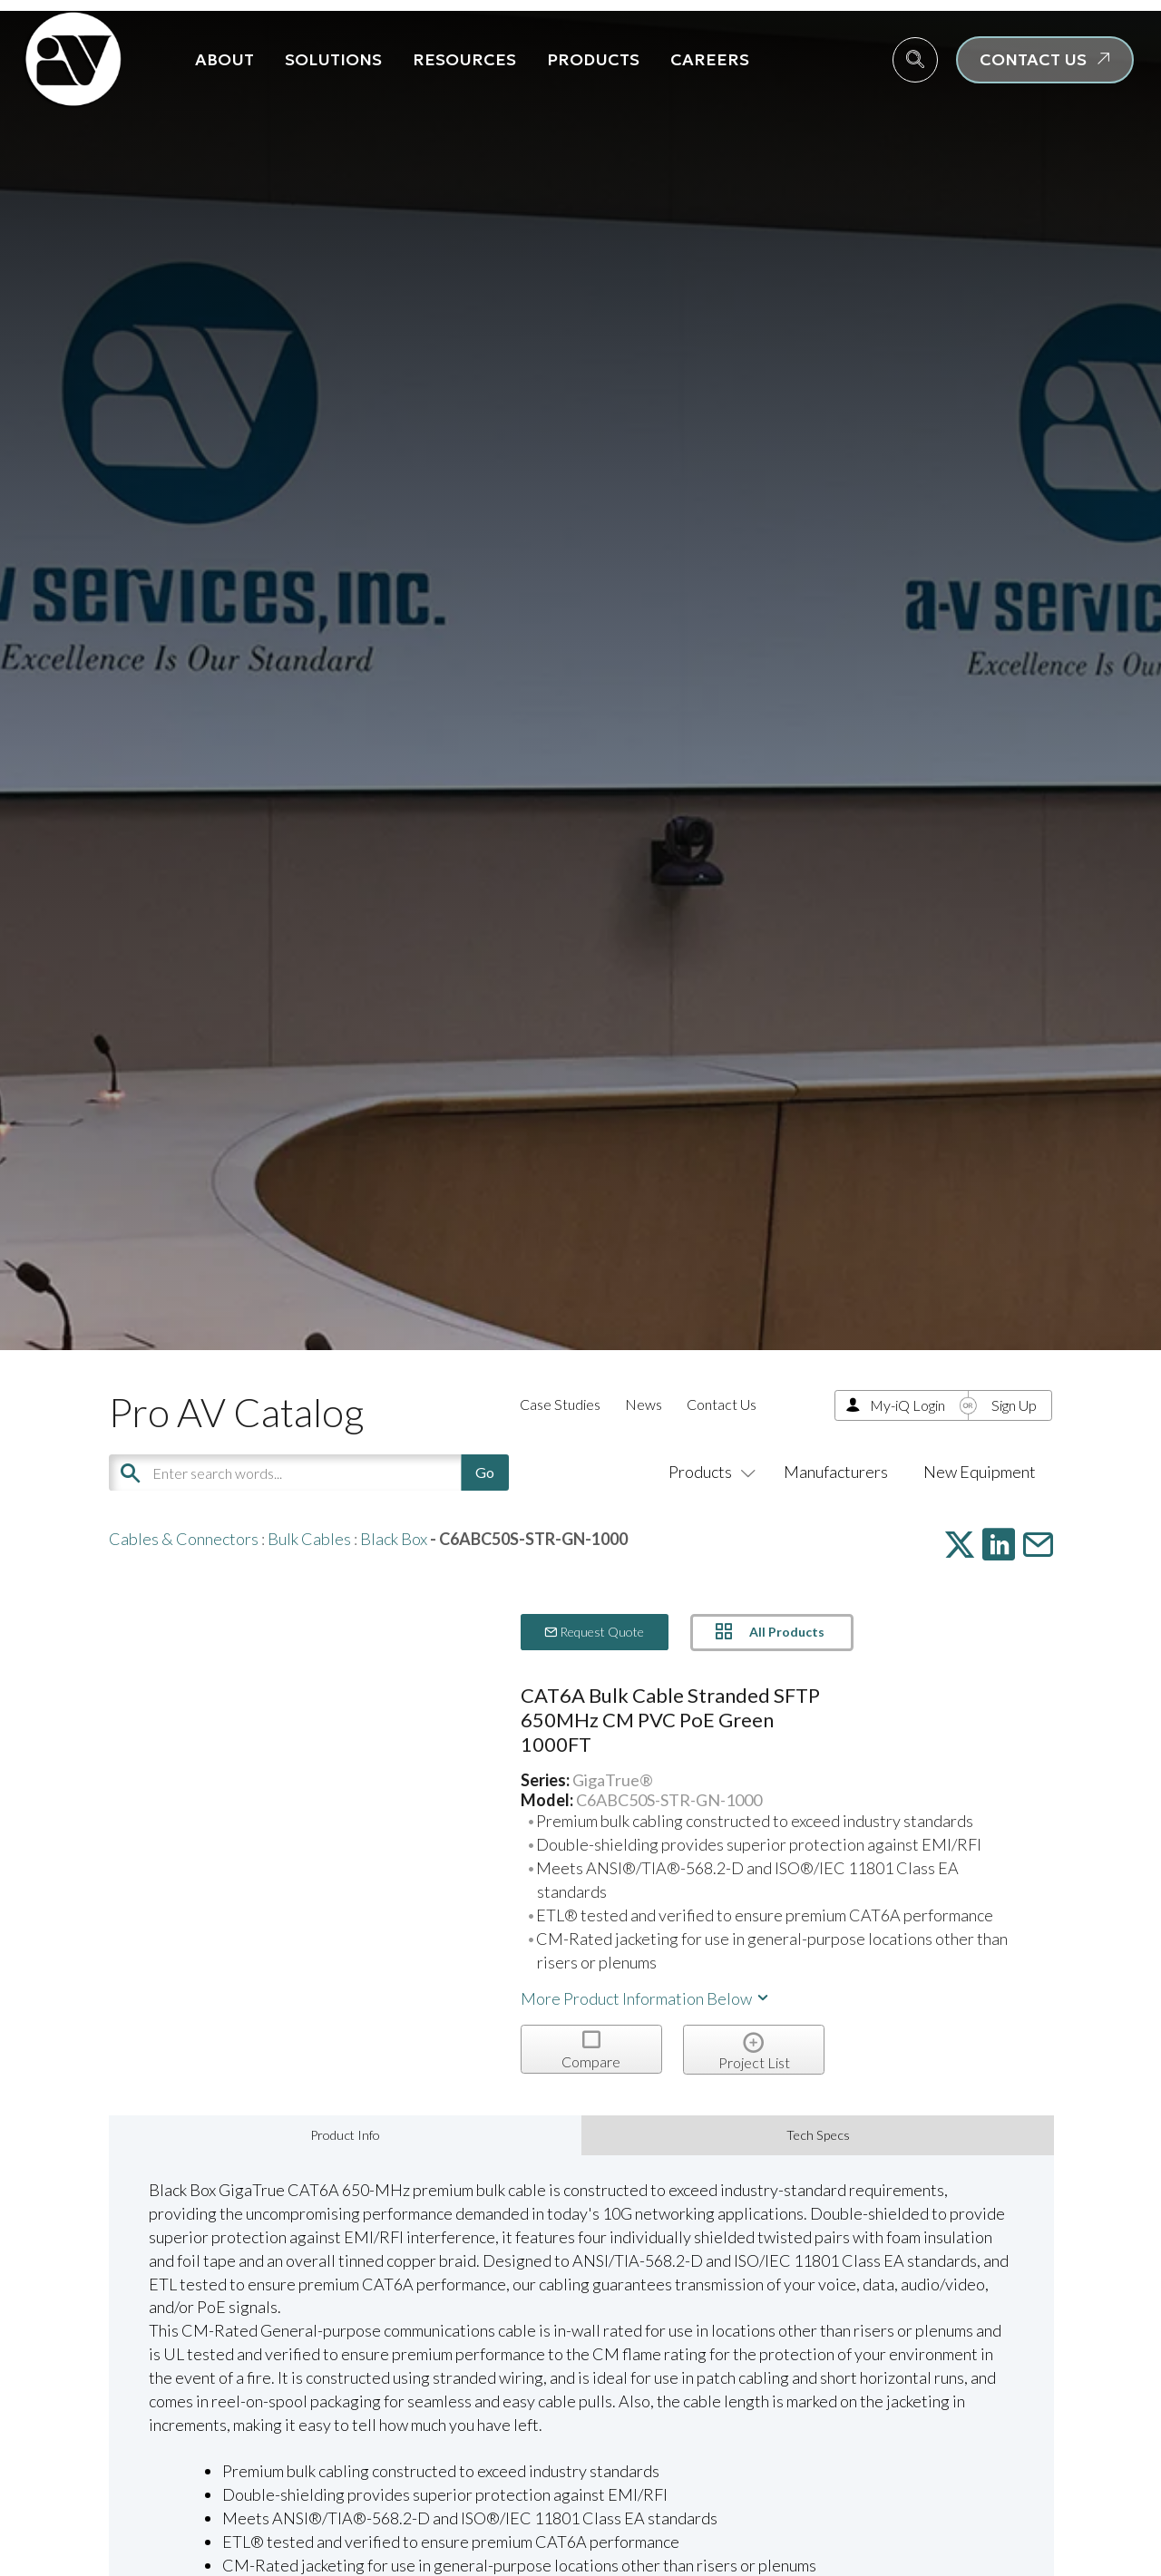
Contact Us (721, 1404)
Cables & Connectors (184, 1539)
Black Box (393, 1539)
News (643, 1404)
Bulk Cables (309, 1539)
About (224, 59)
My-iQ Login (907, 1405)
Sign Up (1014, 1405)
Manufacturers (836, 1472)
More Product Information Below (646, 1998)
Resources (464, 59)
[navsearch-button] (915, 60)
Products (593, 59)
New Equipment (979, 1472)
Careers (709, 59)
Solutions (333, 59)
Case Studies (560, 1404)
